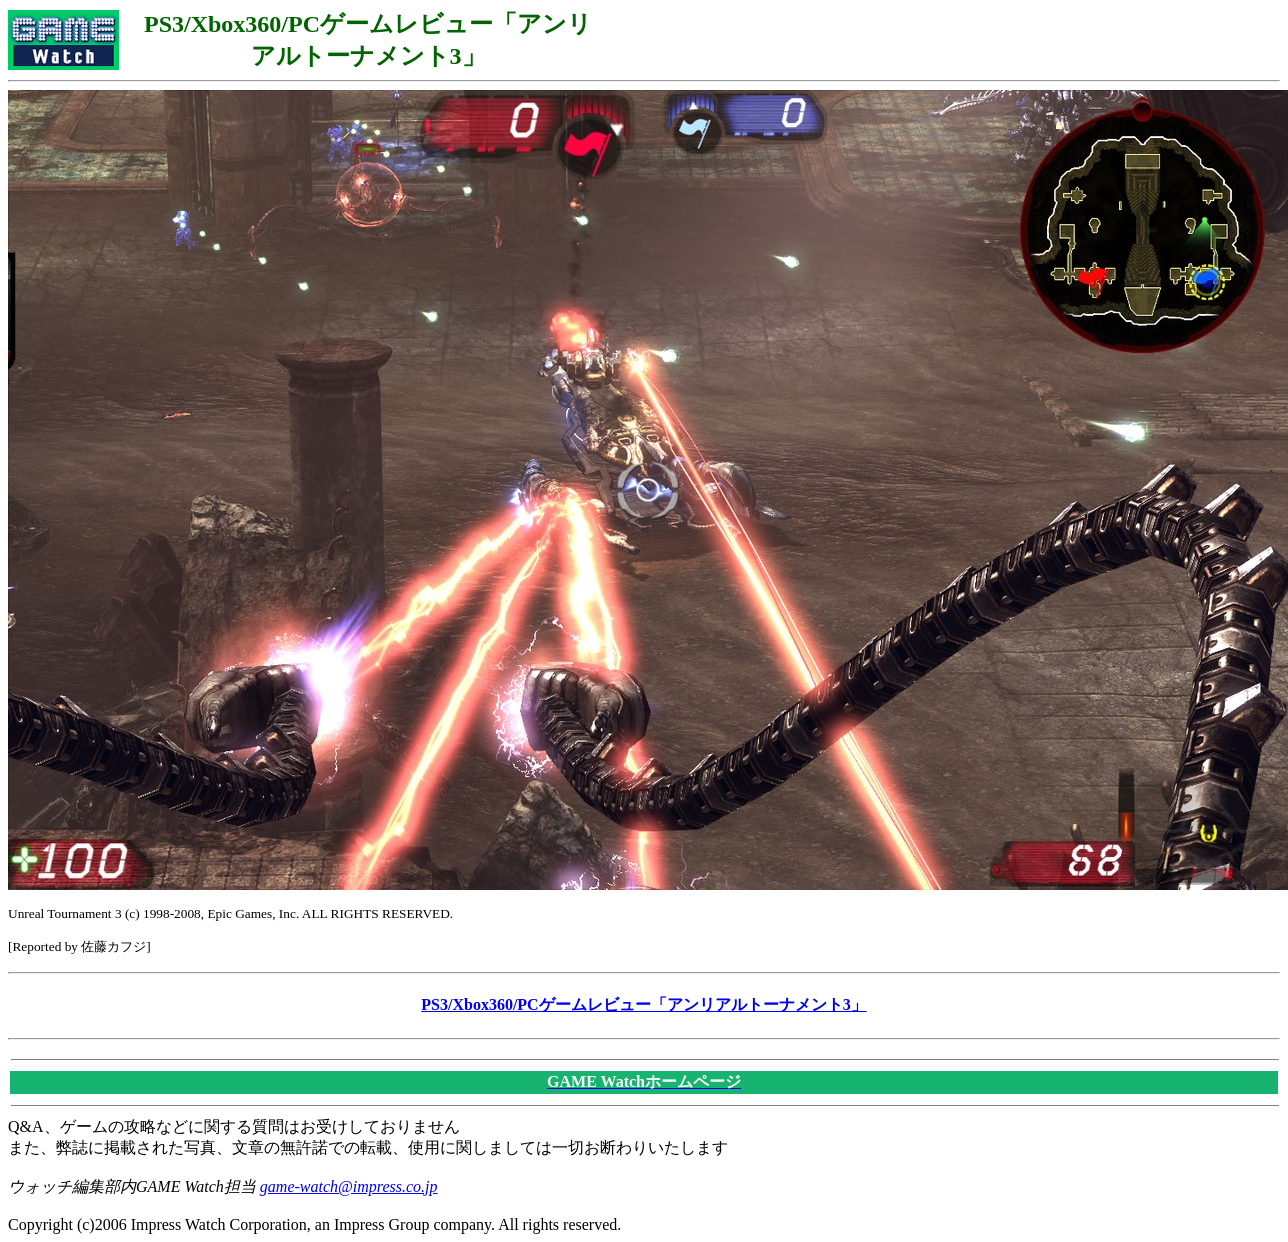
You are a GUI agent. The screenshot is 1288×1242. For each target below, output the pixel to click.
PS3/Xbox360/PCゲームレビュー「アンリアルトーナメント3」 (643, 1004)
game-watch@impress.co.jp (349, 1186)
